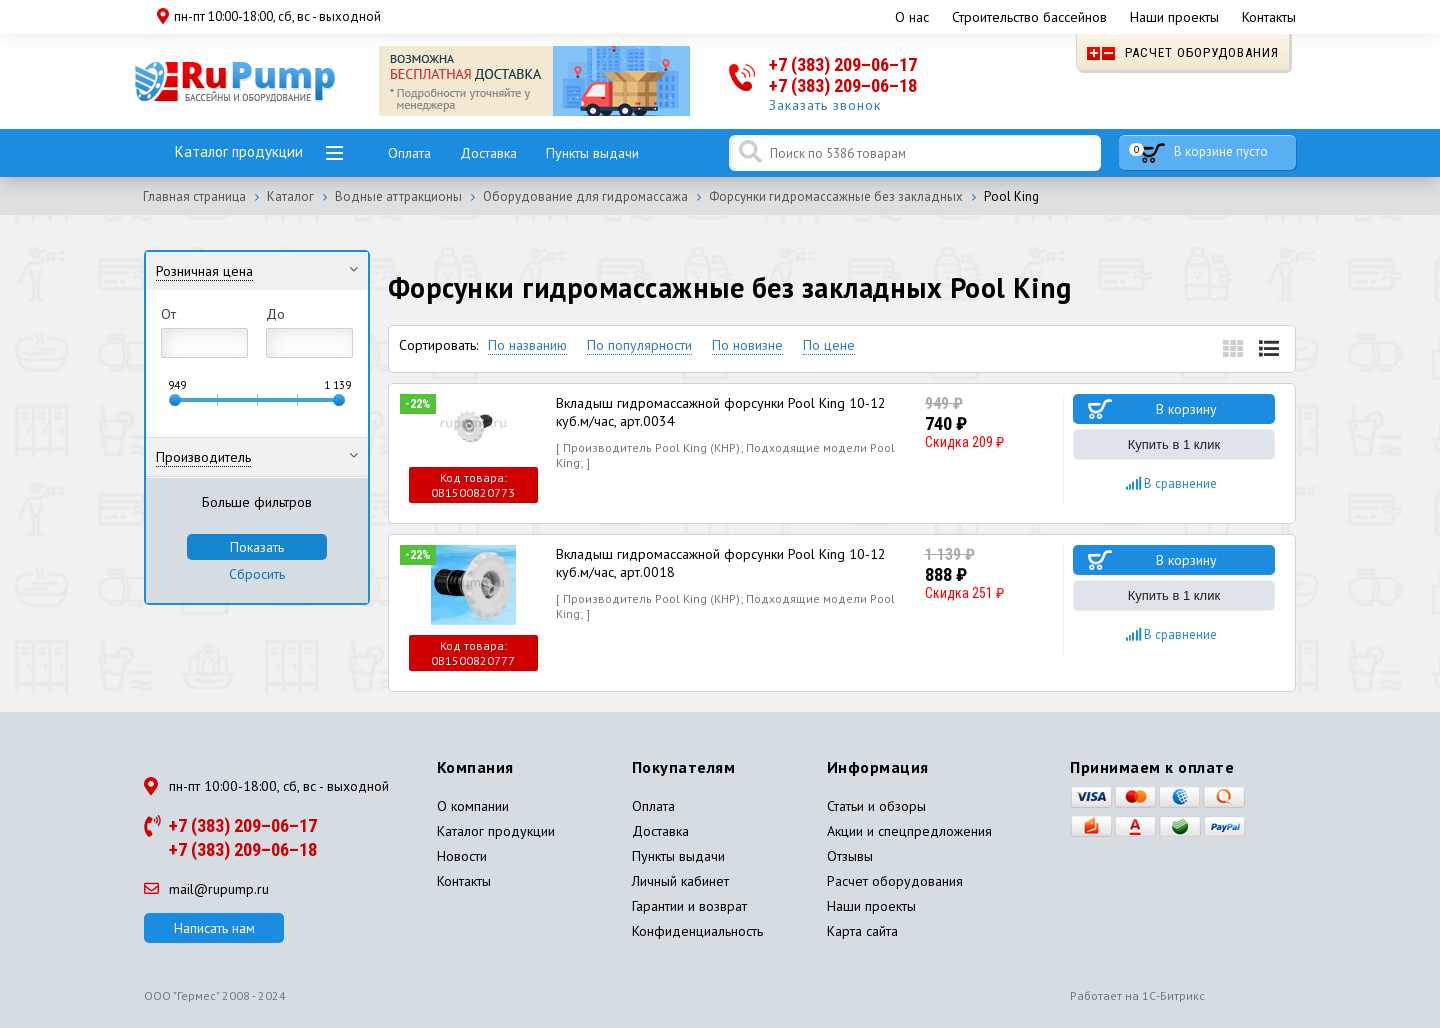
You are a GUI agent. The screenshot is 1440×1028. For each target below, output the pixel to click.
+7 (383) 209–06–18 (843, 85)
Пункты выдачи (592, 153)
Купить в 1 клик (1174, 444)
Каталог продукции (239, 151)
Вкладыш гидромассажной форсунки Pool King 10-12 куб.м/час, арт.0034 (721, 412)
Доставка (488, 153)
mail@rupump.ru (206, 889)
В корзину (1186, 409)
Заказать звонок (825, 105)
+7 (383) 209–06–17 (843, 64)
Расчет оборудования (1183, 52)
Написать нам (214, 928)
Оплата (409, 153)
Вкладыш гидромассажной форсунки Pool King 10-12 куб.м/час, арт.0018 (721, 563)
